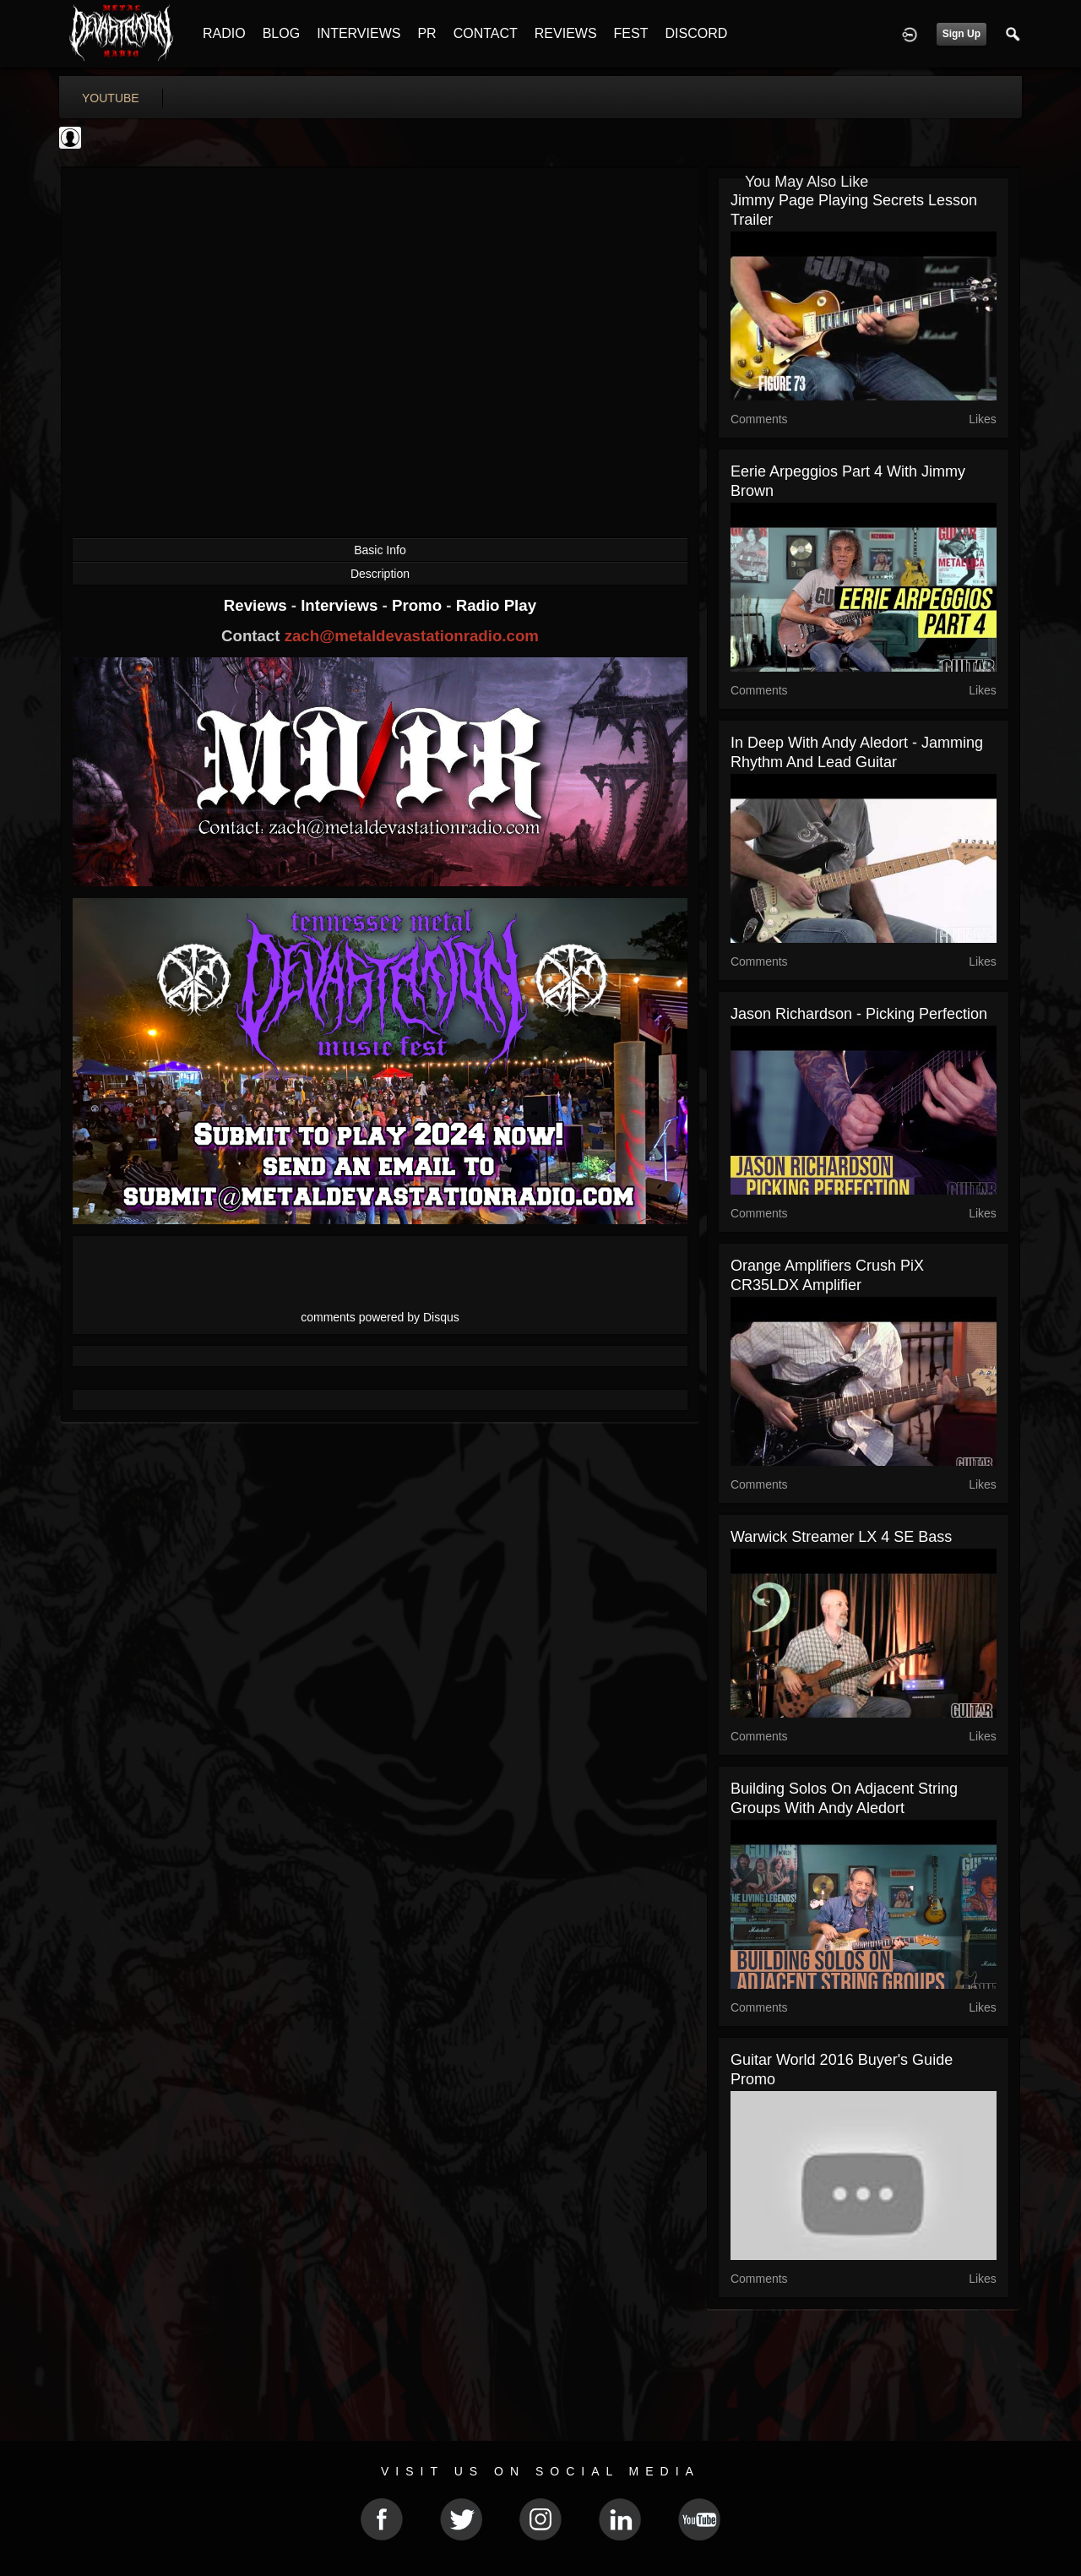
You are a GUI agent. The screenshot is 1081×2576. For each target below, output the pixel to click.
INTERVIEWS (358, 33)
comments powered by (380, 1317)
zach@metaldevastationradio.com (412, 636)
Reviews (257, 605)
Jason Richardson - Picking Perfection (859, 1013)
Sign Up (961, 34)
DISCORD (696, 33)
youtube (110, 98)
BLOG (281, 33)
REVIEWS (566, 33)
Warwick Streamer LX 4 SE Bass (841, 1536)
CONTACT (486, 33)
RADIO (224, 33)
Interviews (341, 605)
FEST (631, 33)
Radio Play (496, 605)
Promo (419, 605)
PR (426, 33)
